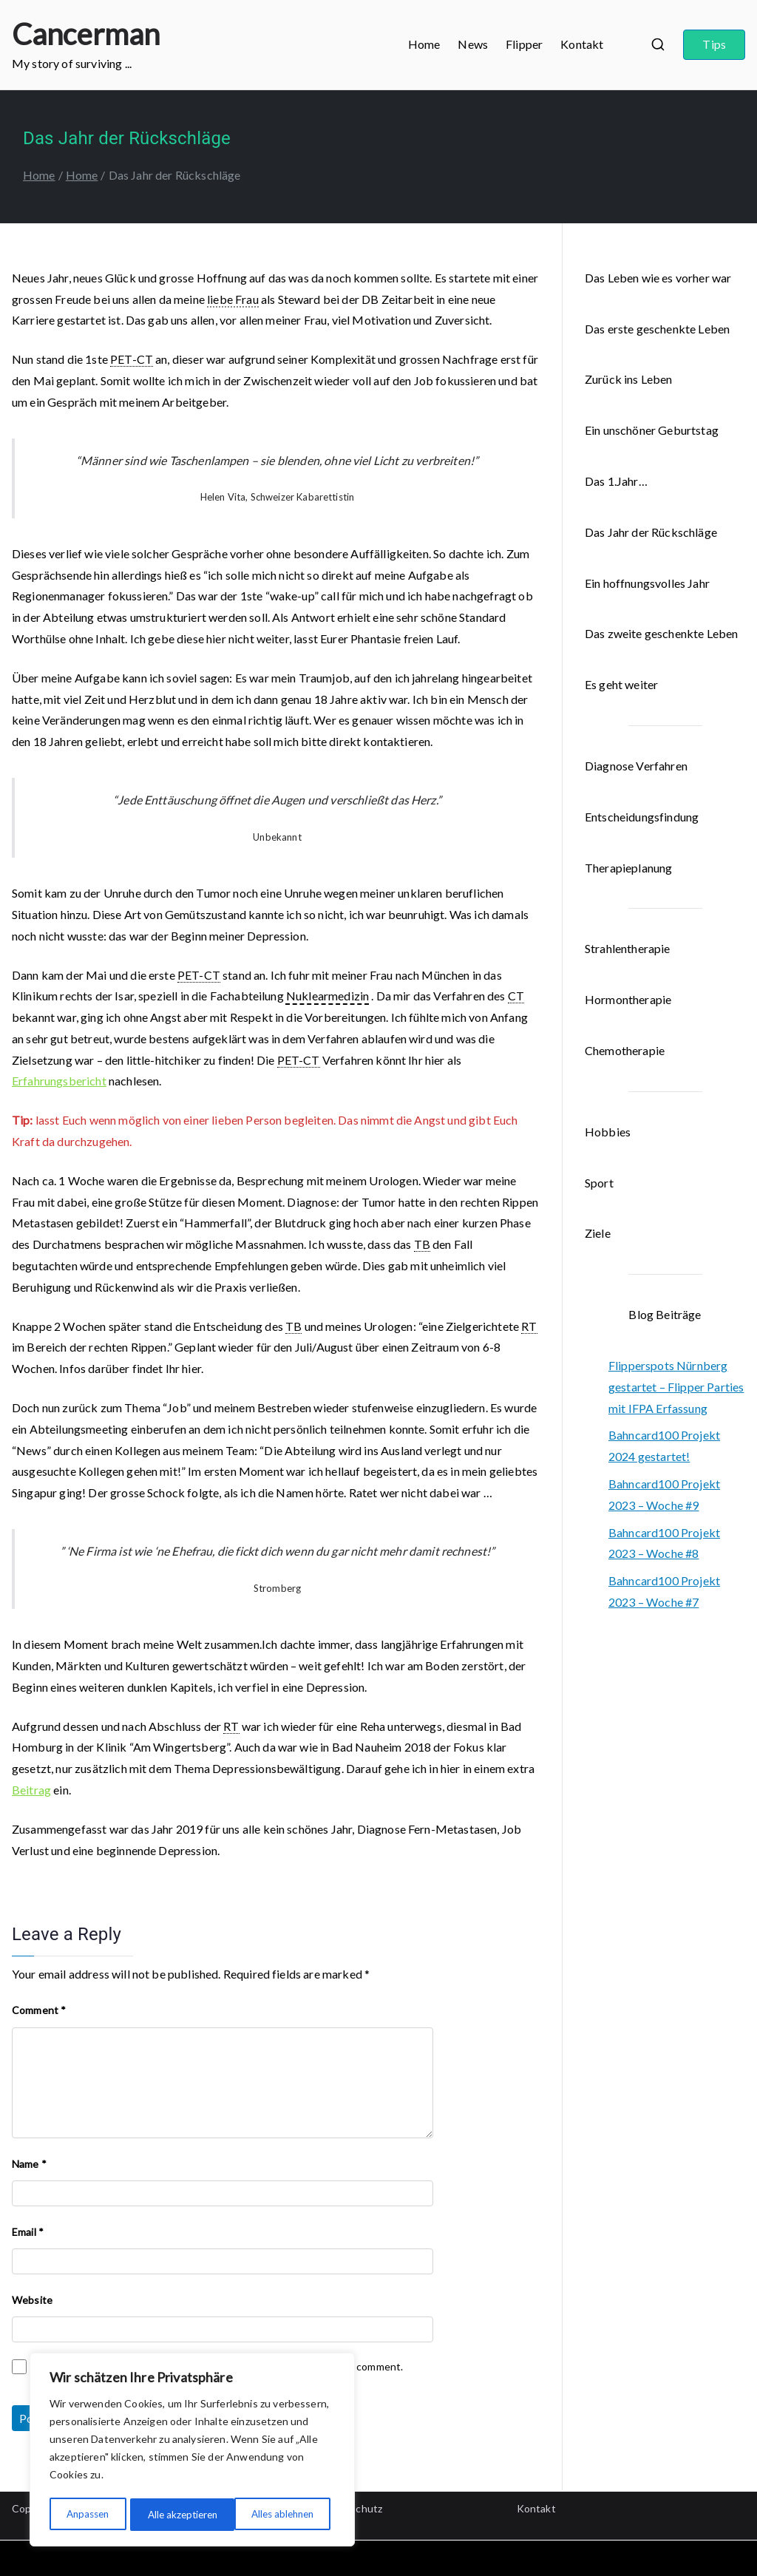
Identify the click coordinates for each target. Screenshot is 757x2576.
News (473, 44)
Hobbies (608, 1132)
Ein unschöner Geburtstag (652, 430)
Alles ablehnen (178, 2514)
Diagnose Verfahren (636, 766)
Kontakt (581, 44)
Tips (714, 44)
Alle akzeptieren (283, 2514)
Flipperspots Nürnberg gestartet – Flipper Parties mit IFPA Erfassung (676, 1386)
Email (28, 2232)
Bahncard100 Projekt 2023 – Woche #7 (664, 1591)
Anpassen (87, 2514)
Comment (39, 2010)
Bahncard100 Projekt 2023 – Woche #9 (664, 1494)
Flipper (524, 44)
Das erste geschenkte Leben (657, 329)
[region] (192, 2451)
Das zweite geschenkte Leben (661, 633)
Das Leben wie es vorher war (658, 278)
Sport (599, 1183)
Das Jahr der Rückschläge (651, 532)
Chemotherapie (625, 1050)
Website (32, 2300)
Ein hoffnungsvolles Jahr (647, 583)
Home (424, 44)
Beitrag (31, 1790)
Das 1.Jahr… (616, 481)
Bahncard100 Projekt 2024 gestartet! (664, 1445)
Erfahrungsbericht (59, 1081)
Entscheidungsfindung (642, 817)
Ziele (598, 1233)
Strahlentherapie (628, 948)
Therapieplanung (628, 868)
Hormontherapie (628, 999)
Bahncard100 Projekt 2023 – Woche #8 (664, 1543)
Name (29, 2164)
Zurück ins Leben (629, 379)
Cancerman (86, 34)
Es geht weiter (621, 684)
